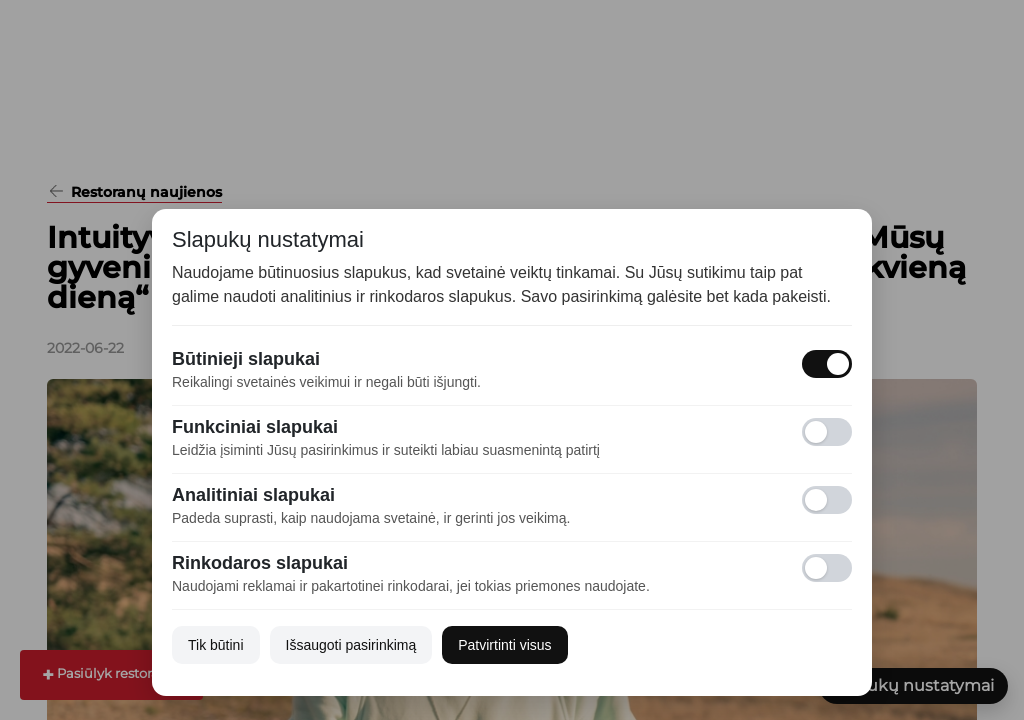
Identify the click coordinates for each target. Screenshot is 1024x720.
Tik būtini (216, 645)
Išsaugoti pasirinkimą (351, 645)
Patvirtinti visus (504, 645)
